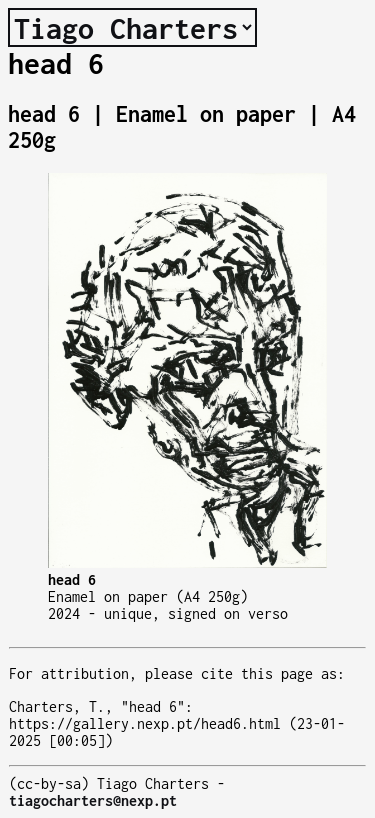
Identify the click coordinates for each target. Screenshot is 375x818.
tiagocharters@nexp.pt (93, 800)
